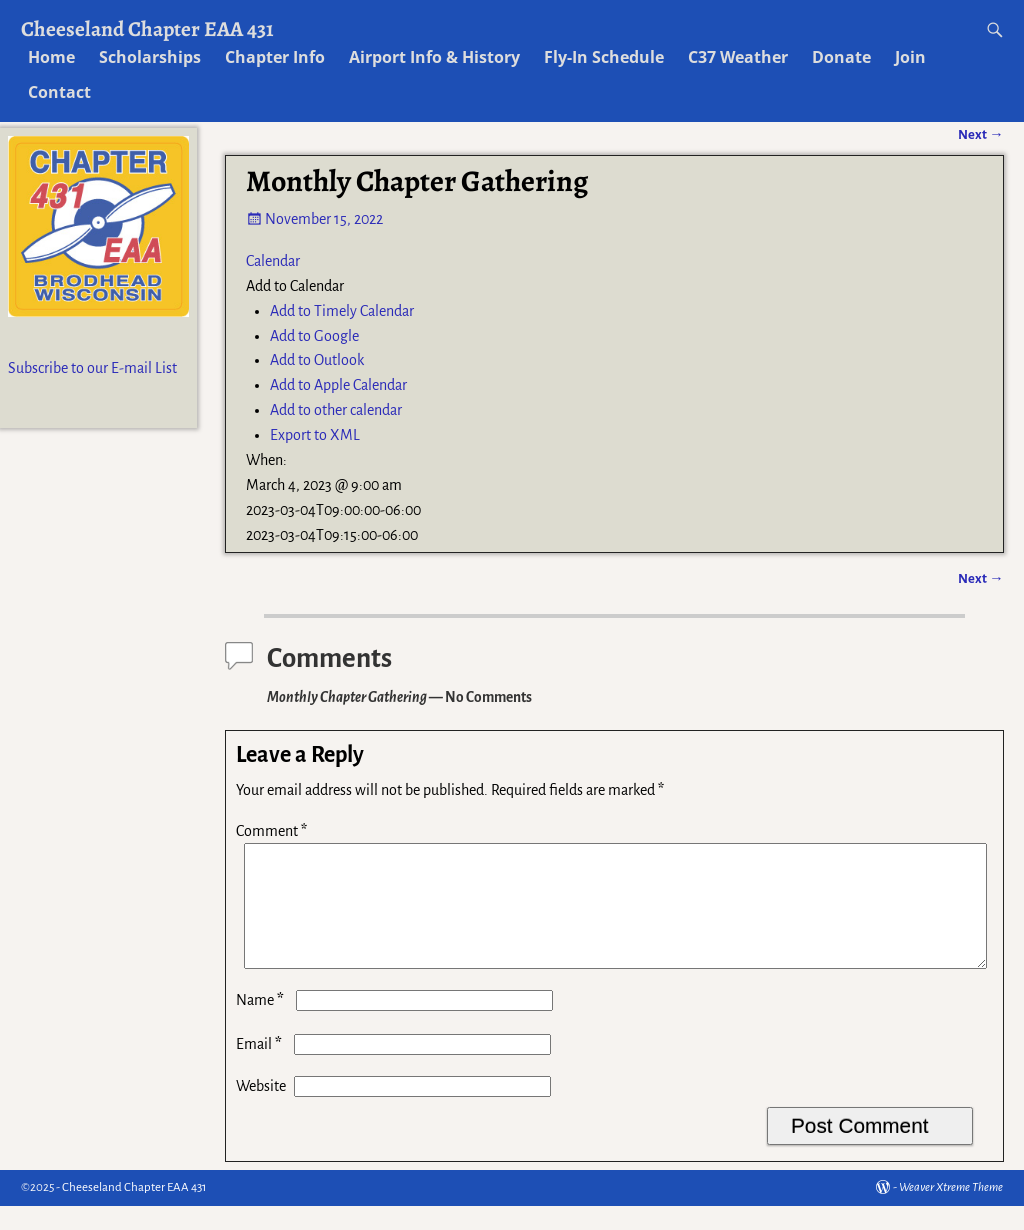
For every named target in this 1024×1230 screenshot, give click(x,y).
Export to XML (315, 435)
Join (910, 57)
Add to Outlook (317, 360)
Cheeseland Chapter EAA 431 (147, 28)
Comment (273, 831)
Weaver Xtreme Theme (951, 1211)
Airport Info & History (434, 57)
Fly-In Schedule (604, 57)
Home (51, 57)
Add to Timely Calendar (342, 311)
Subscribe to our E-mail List (92, 368)
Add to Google (314, 336)
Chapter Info (275, 57)
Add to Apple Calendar (338, 385)
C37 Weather (738, 57)
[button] (295, 286)
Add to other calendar (336, 410)
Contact (59, 92)
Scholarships (150, 57)
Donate (841, 57)
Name (262, 1024)
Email (261, 1068)
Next (980, 578)
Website (261, 1110)
